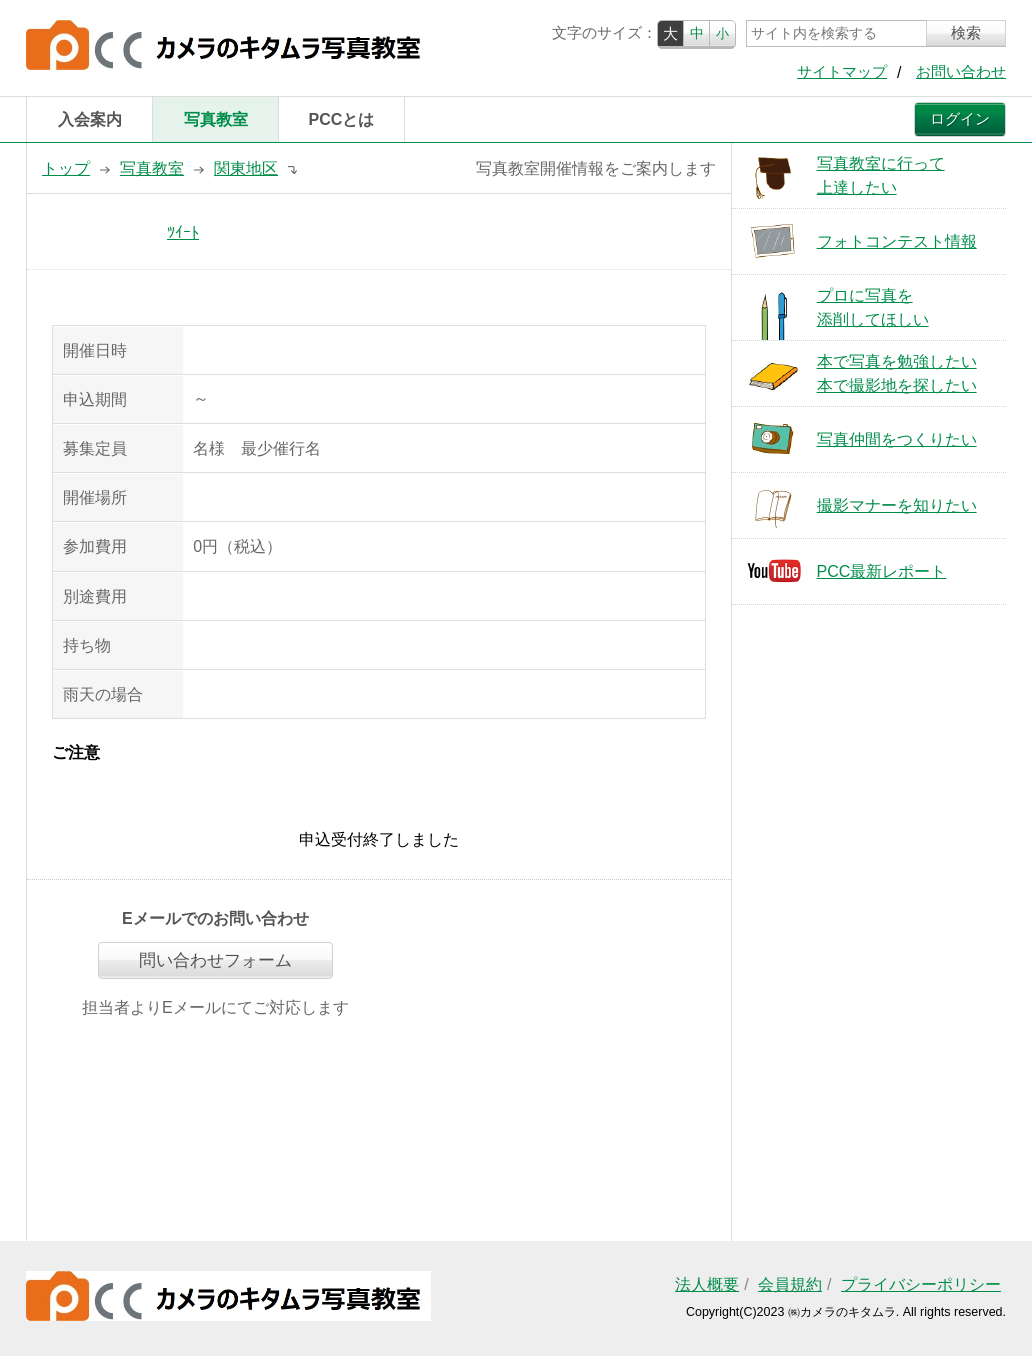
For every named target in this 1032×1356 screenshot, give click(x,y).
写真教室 (216, 119)
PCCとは (342, 119)
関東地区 (246, 168)
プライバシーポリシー (921, 1284)
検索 (966, 33)
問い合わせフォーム (215, 960)
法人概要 (707, 1284)
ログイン (960, 119)
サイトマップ (842, 72)
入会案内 (90, 119)
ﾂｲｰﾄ (183, 232)
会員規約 (790, 1284)
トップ (66, 168)
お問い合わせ (961, 72)
